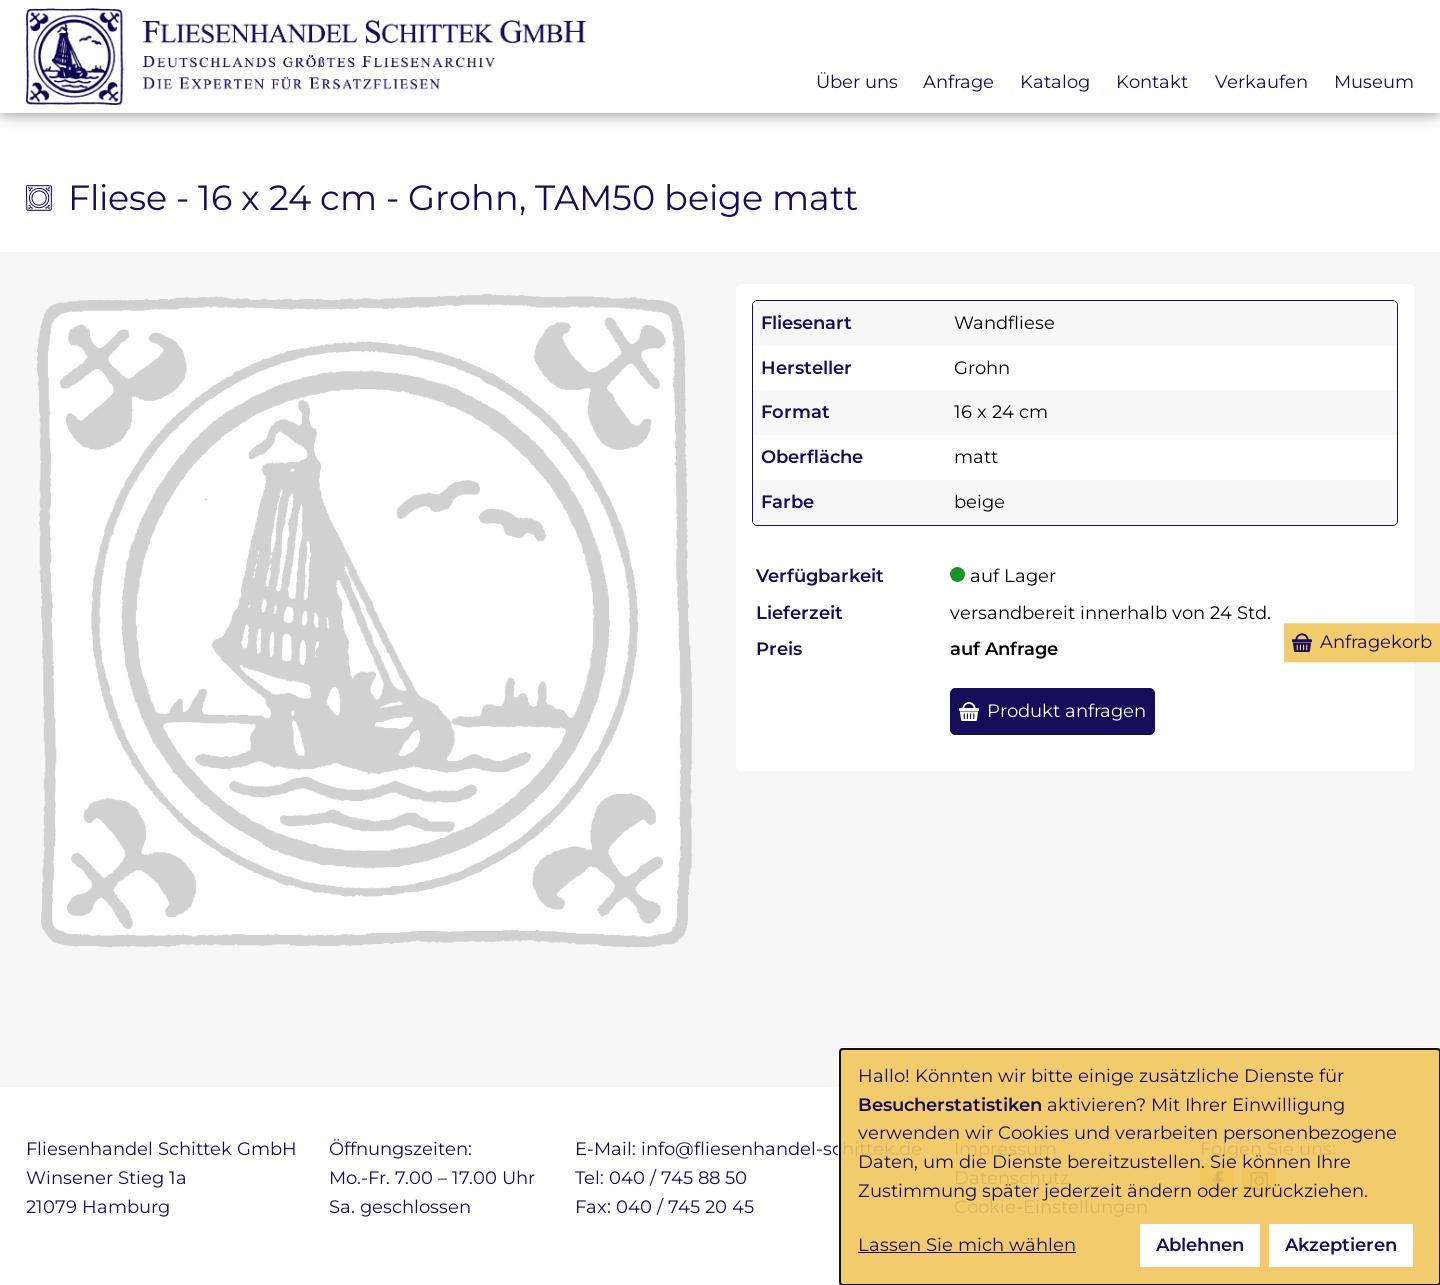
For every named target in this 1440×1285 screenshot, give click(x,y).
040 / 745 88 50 (678, 1178)
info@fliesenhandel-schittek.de (781, 1149)
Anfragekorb (1376, 642)
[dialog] (1140, 1167)
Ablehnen (1200, 1245)
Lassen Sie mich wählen (967, 1245)
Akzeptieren (1341, 1245)
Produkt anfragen (1066, 711)
